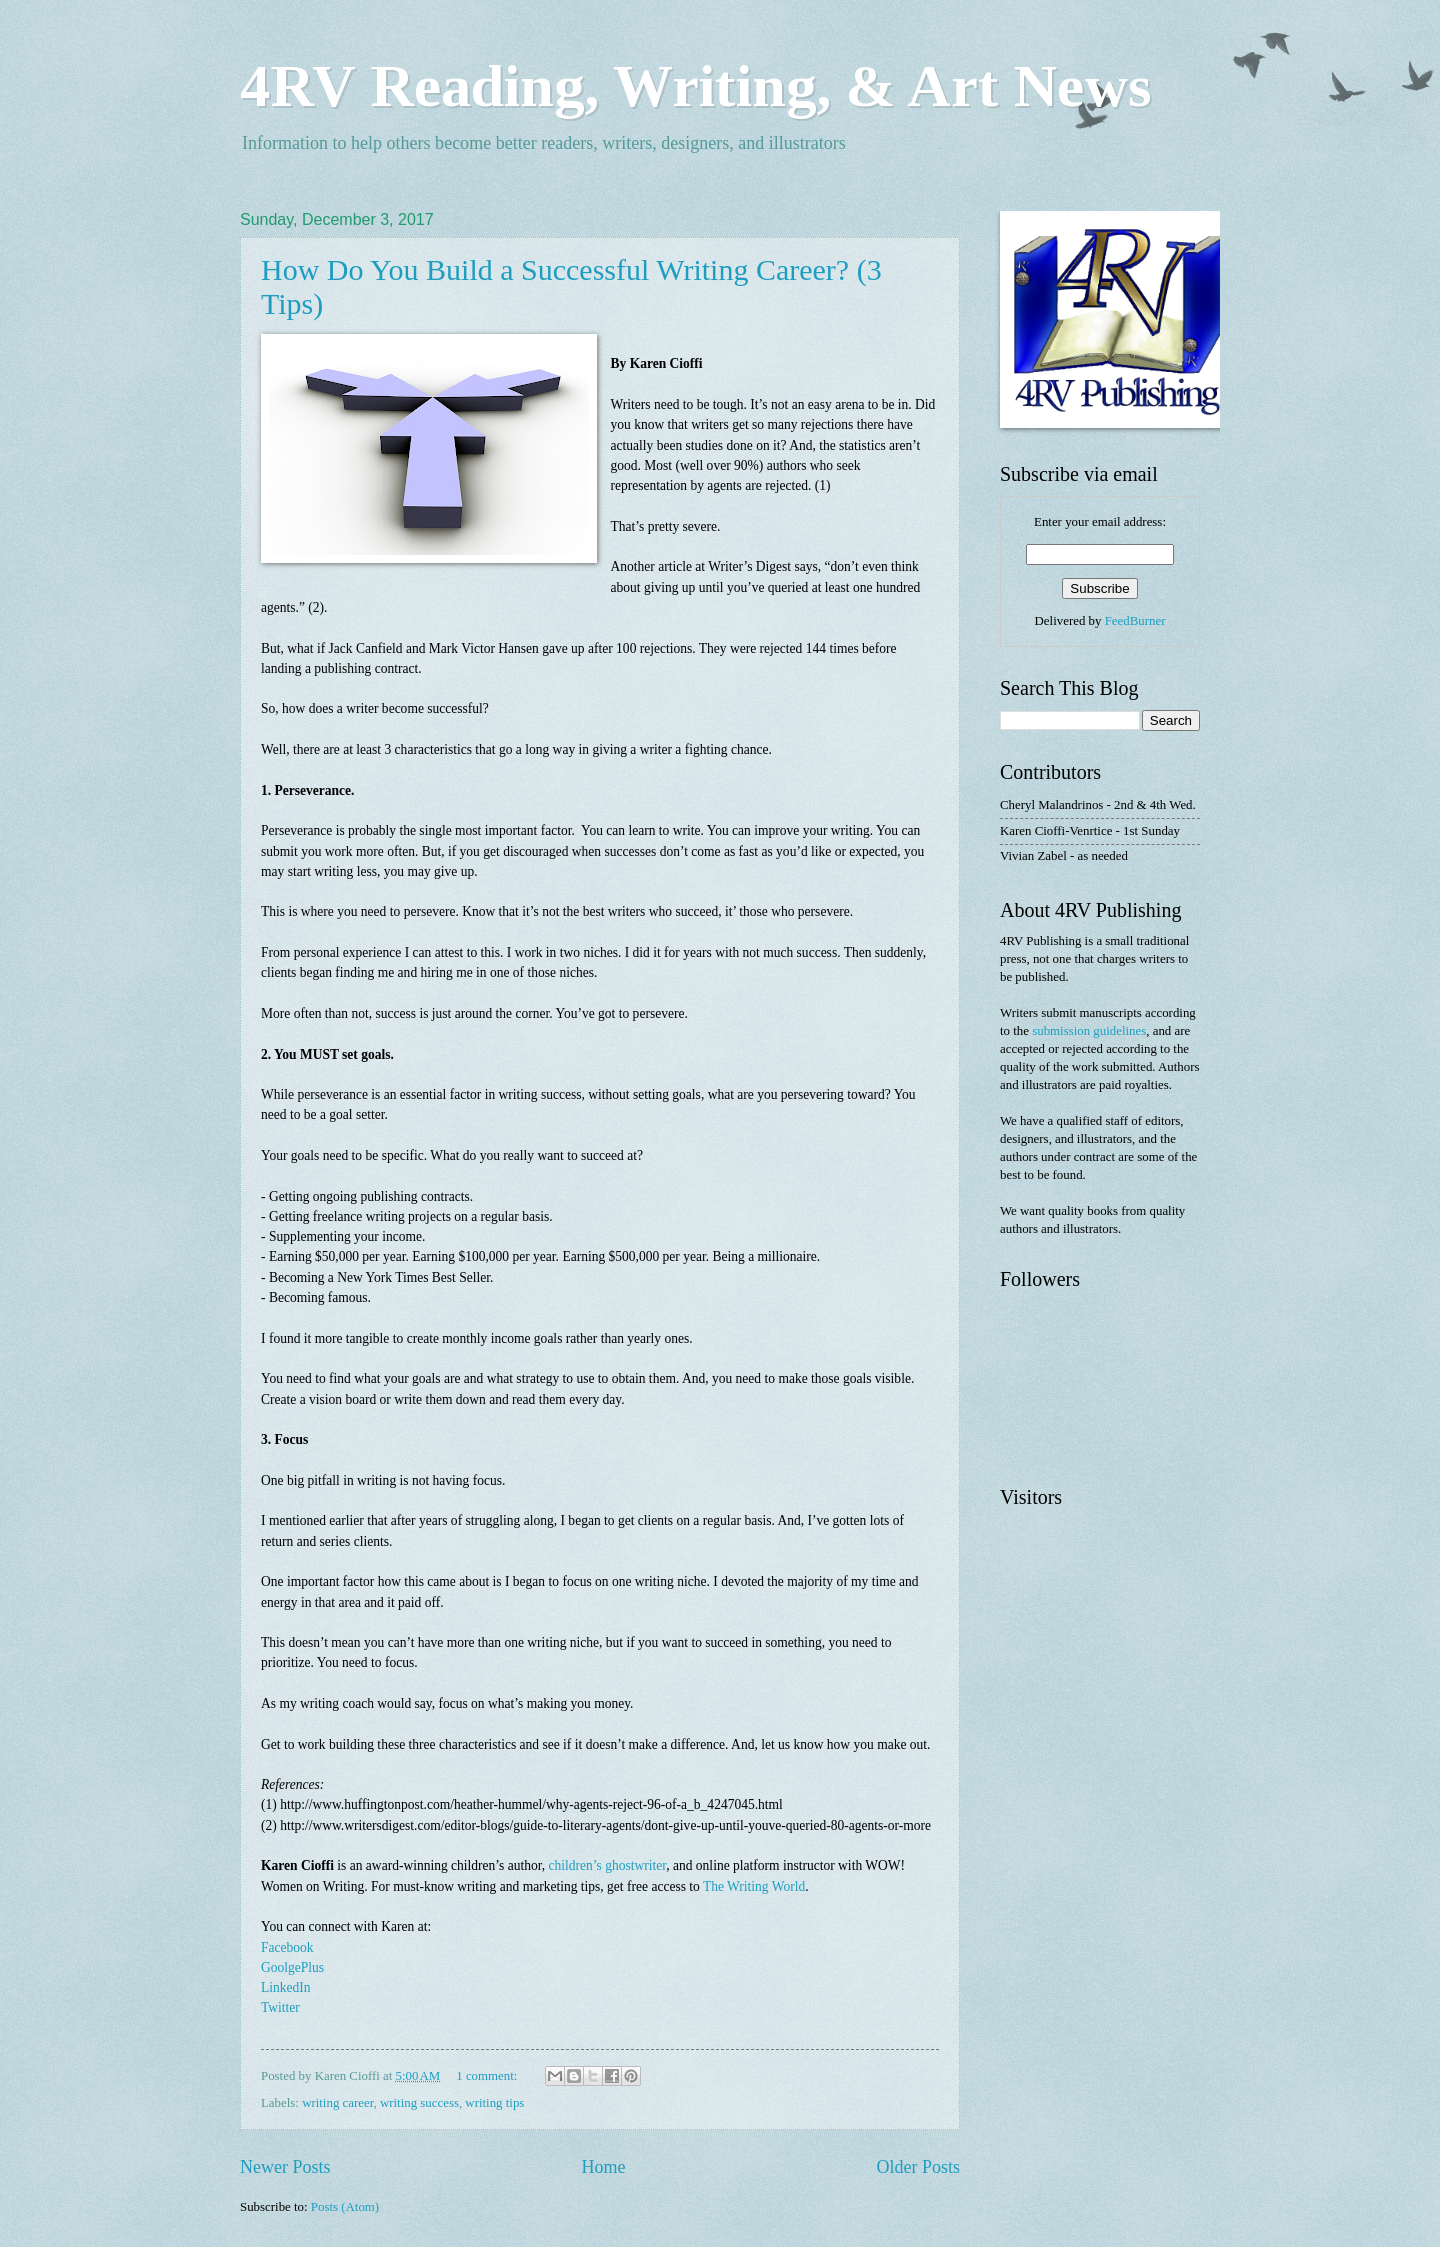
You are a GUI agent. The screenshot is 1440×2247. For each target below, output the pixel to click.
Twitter (282, 2007)
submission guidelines (1089, 1031)
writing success (419, 2103)
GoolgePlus (294, 1967)
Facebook (287, 1947)
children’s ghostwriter (608, 1865)
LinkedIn (286, 1987)
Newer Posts (285, 2167)
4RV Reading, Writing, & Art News (695, 86)
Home (603, 2167)
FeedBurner (1135, 621)
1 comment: (488, 2076)
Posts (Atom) (345, 2207)
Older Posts (918, 2167)
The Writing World (754, 1886)
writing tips (494, 2103)
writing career (337, 2103)
